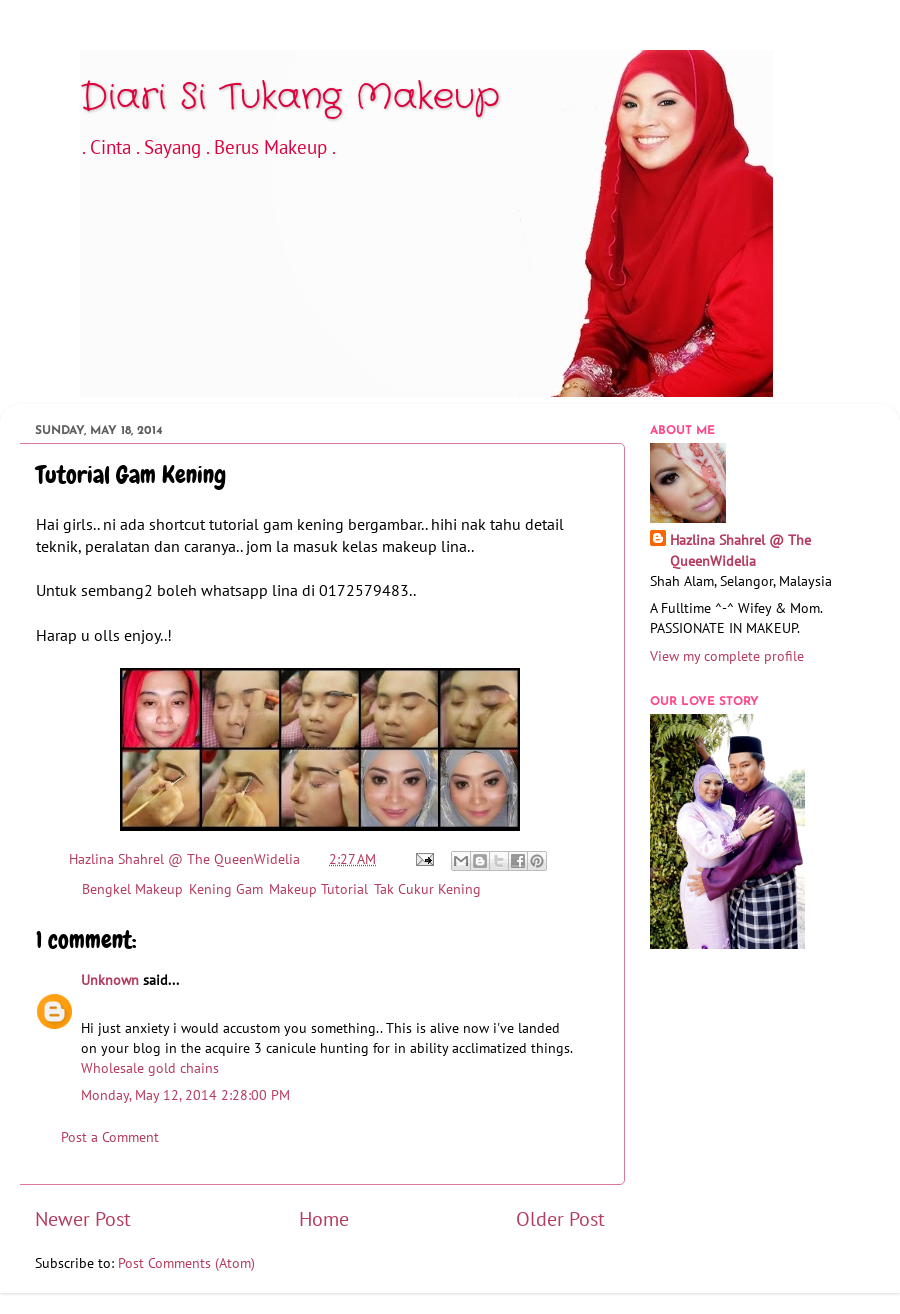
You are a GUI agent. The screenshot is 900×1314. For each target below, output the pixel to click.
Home (324, 1218)
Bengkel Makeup (132, 888)
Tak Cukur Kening (427, 888)
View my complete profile (727, 655)
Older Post (560, 1218)
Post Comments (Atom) (186, 1262)
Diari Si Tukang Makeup (290, 97)
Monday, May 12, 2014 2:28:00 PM (185, 1094)
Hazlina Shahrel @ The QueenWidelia (740, 549)
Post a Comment (110, 1136)
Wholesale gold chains (150, 1067)
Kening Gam (226, 888)
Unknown (110, 979)
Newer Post (83, 1218)
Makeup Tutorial (318, 888)
